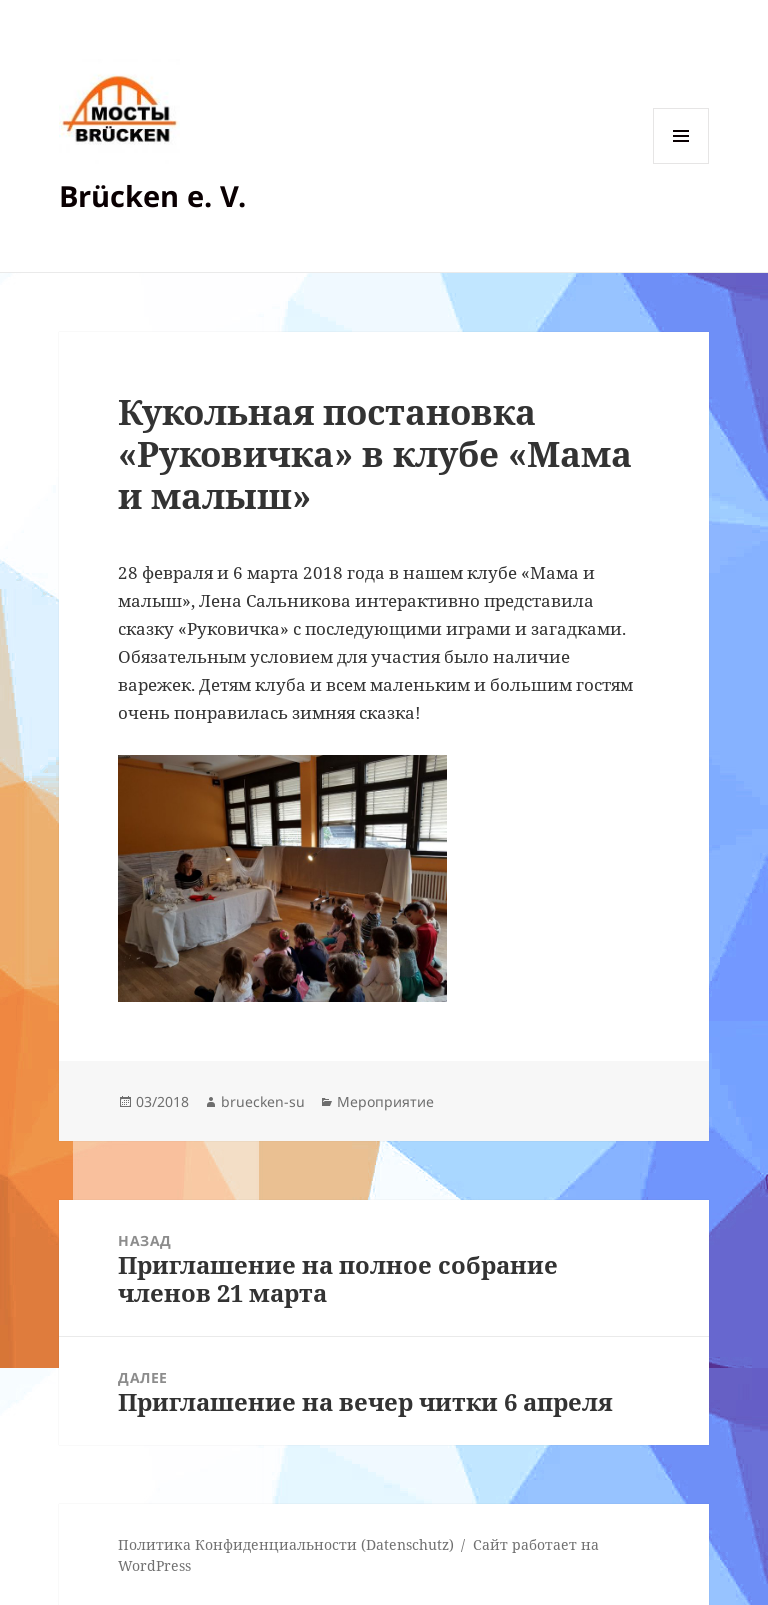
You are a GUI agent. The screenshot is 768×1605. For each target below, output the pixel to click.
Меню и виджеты (681, 163)
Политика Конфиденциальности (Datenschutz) (286, 1544)
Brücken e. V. (152, 195)
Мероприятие (385, 1101)
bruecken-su (263, 1101)
